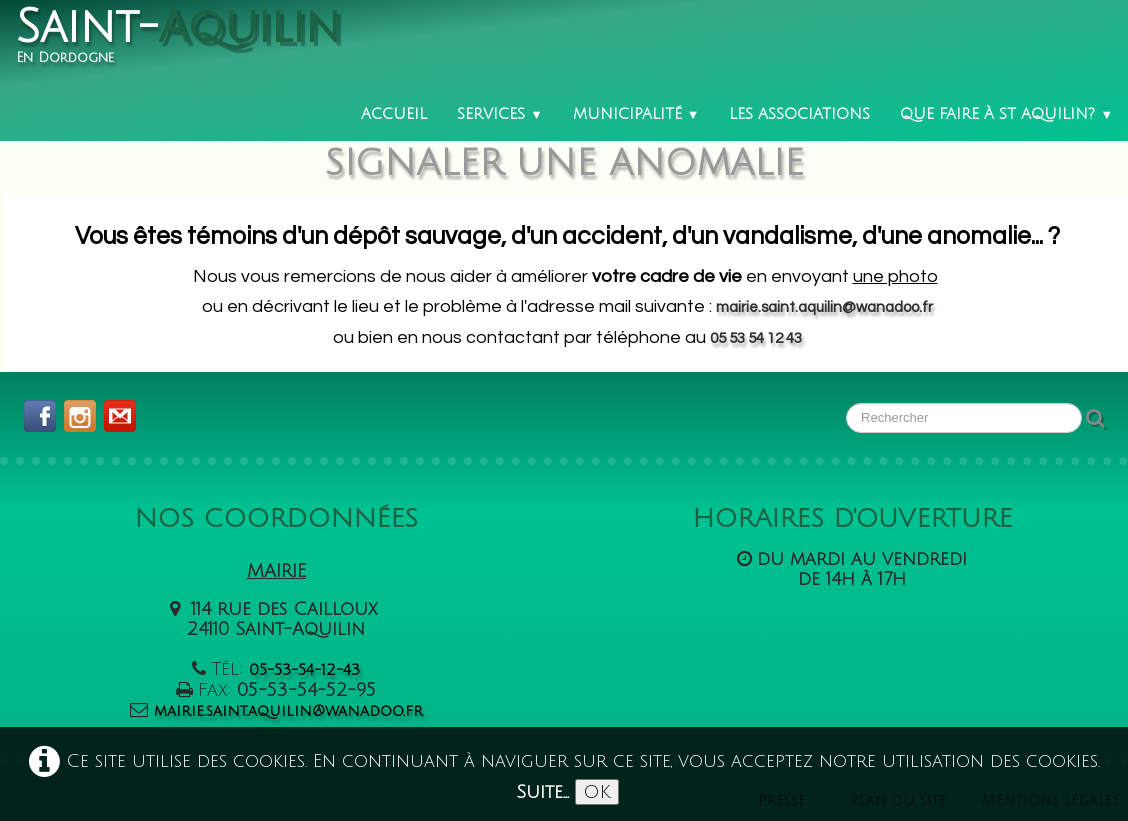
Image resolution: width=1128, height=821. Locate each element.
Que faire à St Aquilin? (1006, 114)
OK (597, 792)
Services (500, 114)
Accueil (394, 114)
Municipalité (636, 114)
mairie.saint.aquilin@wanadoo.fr (824, 307)
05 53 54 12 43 (756, 338)
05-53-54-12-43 (304, 670)
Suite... (542, 792)
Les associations (799, 114)
